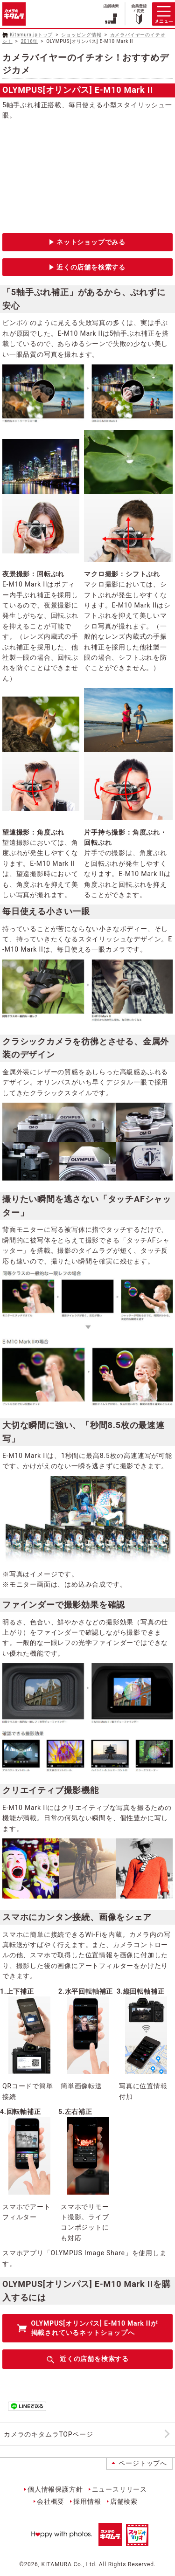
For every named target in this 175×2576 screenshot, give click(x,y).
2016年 (29, 41)
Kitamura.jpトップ (31, 34)
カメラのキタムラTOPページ (48, 2434)
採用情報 (87, 2501)
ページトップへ (143, 2463)
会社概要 (50, 2501)
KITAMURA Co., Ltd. (69, 2564)
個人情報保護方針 (55, 2489)
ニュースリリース (119, 2489)
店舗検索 (124, 2501)
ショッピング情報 (81, 34)
